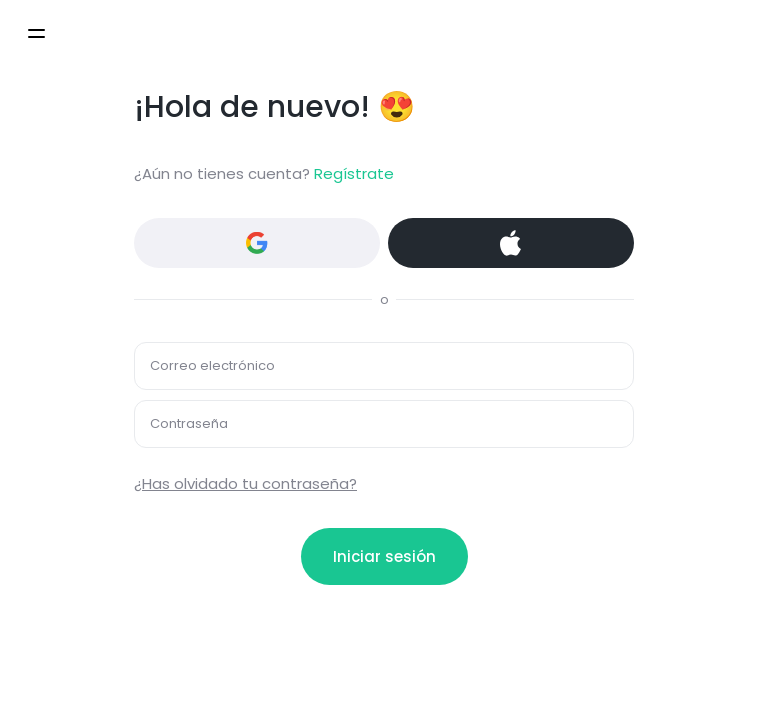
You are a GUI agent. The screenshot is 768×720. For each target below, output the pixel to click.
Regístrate (354, 173)
